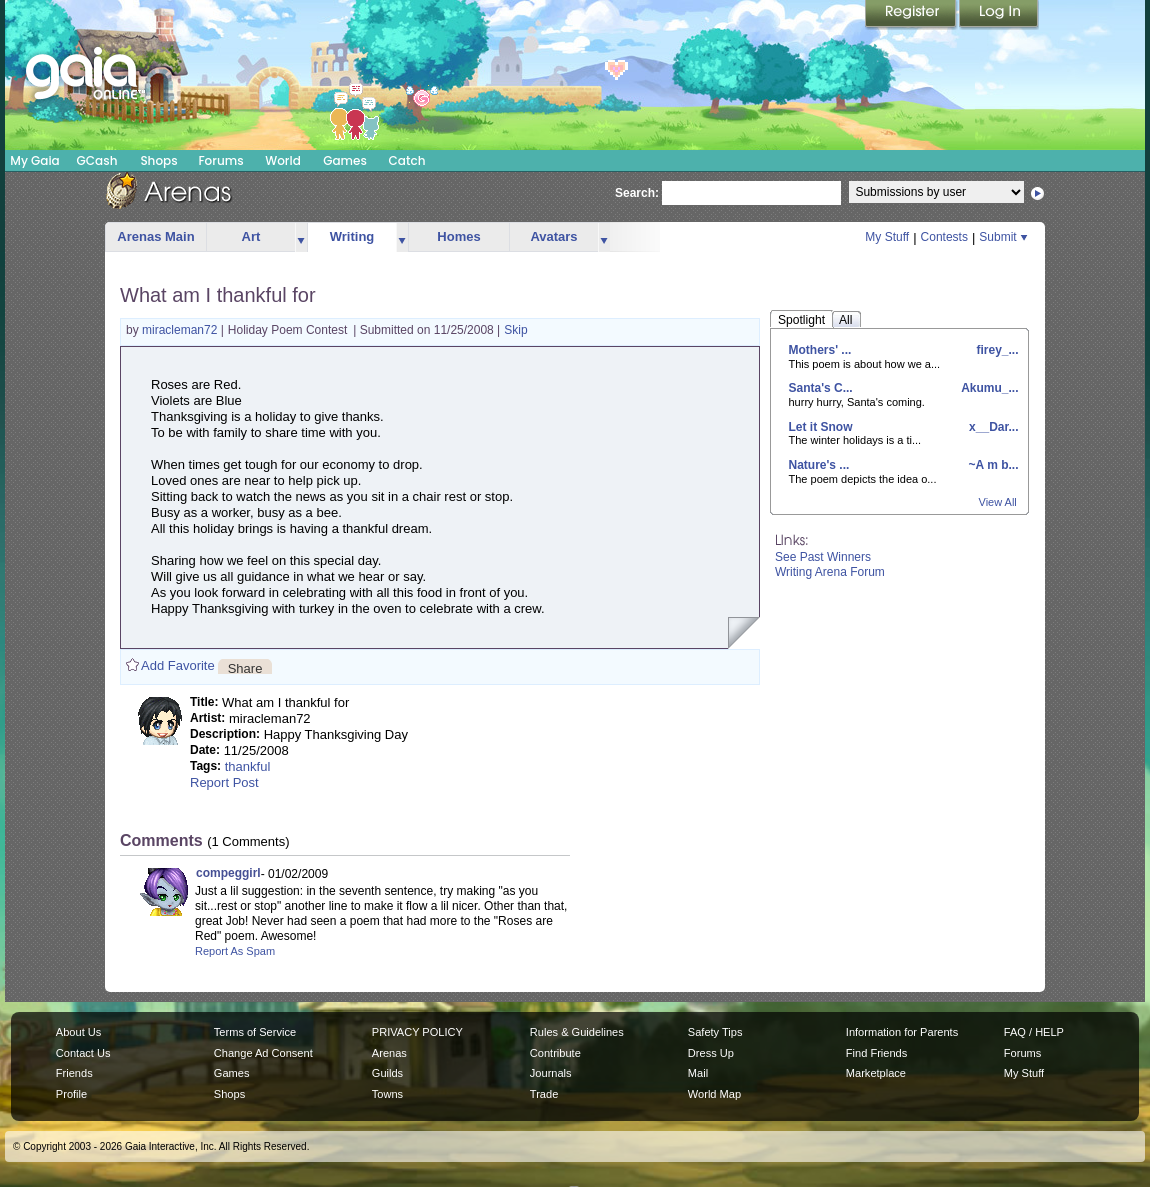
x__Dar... (992, 427)
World (283, 160)
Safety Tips (715, 1032)
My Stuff (887, 237)
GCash (97, 160)
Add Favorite (178, 665)
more (301, 237)
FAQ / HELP (1034, 1032)
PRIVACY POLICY (417, 1032)
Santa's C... (821, 388)
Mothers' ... (820, 350)
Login (999, 15)
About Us (78, 1032)
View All (998, 502)
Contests (944, 237)
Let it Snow (821, 427)
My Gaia (34, 160)
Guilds (387, 1073)
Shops (158, 160)
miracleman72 (181, 330)
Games (345, 160)
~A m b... (991, 465)
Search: (637, 193)
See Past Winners (823, 557)
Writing (352, 236)
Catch (407, 160)
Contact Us (83, 1053)
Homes (458, 236)
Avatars (553, 236)
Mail (698, 1073)
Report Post (224, 782)
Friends (74, 1073)
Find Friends (876, 1053)
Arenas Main (155, 236)
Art (251, 236)
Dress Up (711, 1053)
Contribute (555, 1053)
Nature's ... (819, 465)
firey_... (995, 350)
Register (912, 15)
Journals (551, 1073)
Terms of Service (255, 1032)
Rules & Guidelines (577, 1032)
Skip (515, 330)
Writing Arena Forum (830, 572)
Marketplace (876, 1073)
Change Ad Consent (263, 1053)
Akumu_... (988, 388)
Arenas (389, 1053)
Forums (220, 160)
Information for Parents (902, 1032)
